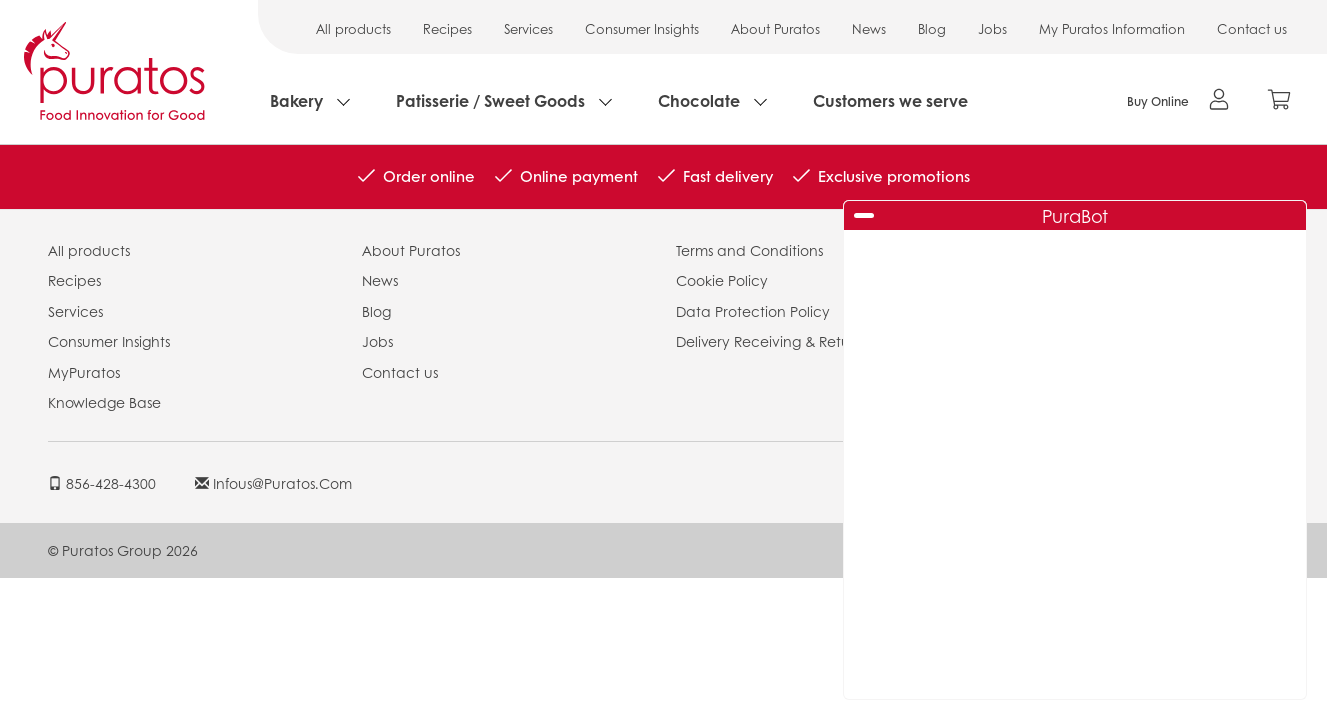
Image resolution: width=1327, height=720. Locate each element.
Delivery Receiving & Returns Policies (799, 341)
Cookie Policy (722, 280)
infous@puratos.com (273, 483)
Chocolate (699, 100)
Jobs (992, 28)
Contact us (1252, 28)
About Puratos (775, 28)
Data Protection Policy (753, 311)
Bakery (296, 100)
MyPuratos (84, 372)
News (869, 28)
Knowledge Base (104, 402)
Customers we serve (890, 100)
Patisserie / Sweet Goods (490, 100)
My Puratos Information (1112, 28)
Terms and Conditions (749, 250)
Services (528, 28)
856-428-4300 (102, 483)
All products (353, 28)
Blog (932, 28)
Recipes (447, 28)
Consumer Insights (642, 28)
